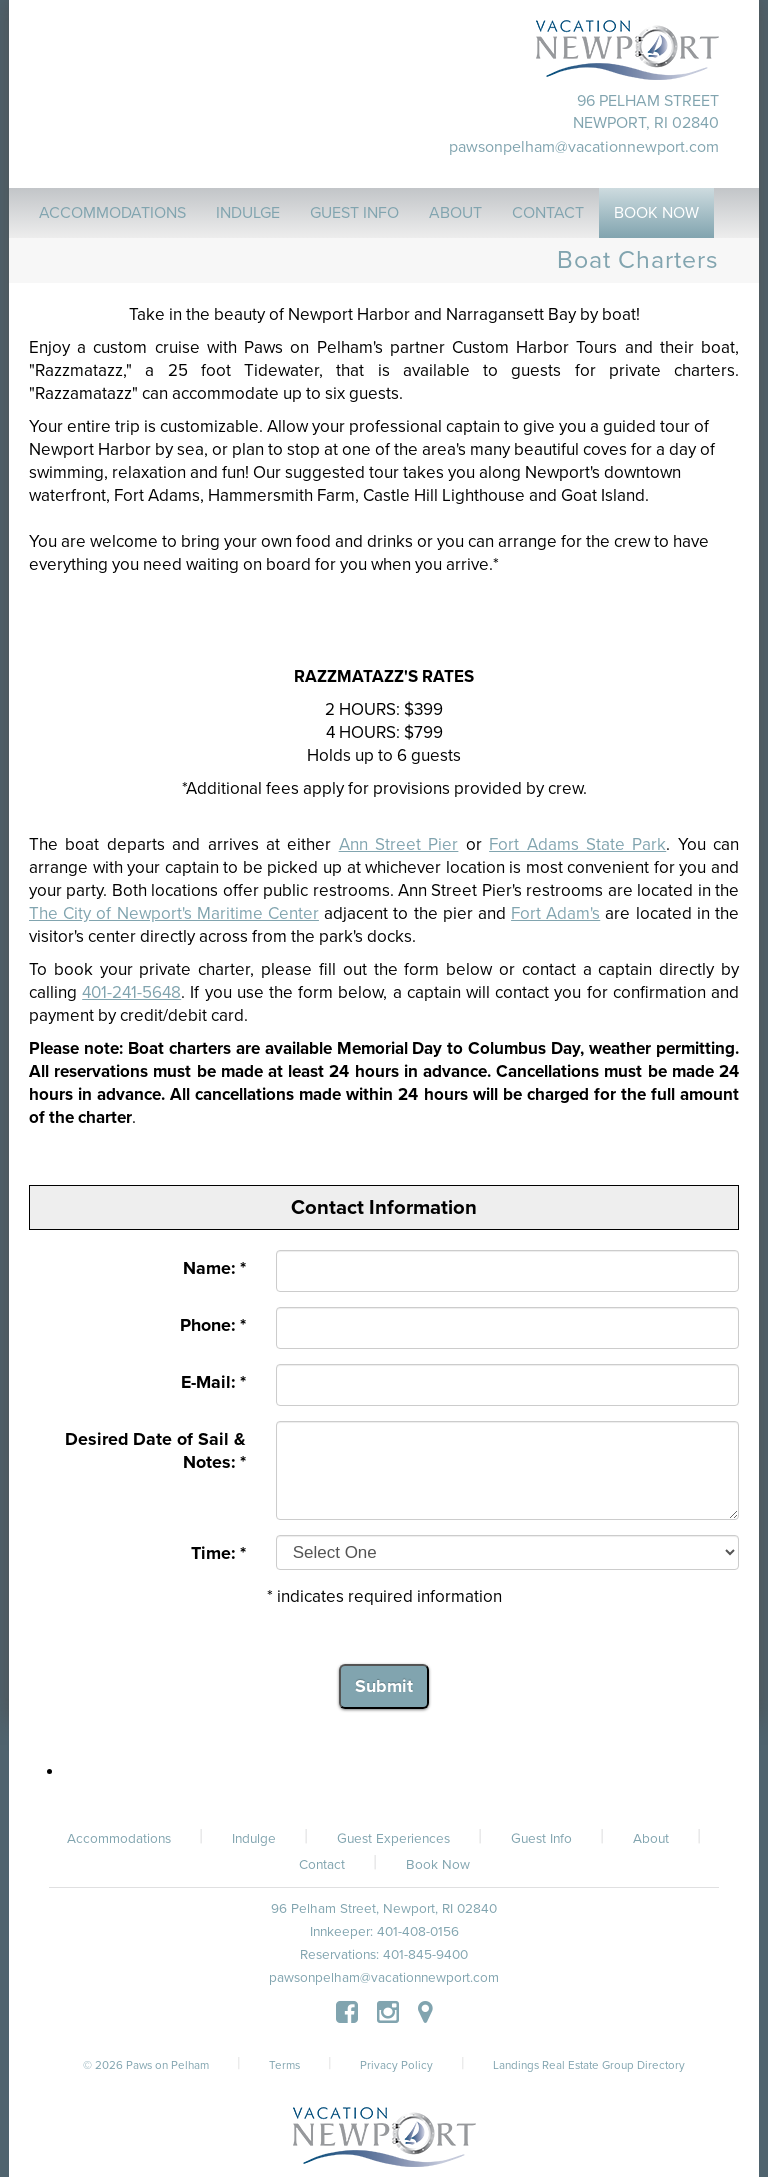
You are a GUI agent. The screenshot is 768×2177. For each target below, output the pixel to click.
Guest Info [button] (354, 213)
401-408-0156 (418, 1932)
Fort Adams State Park (577, 844)
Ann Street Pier (399, 844)
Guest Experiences (393, 1839)
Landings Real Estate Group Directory (589, 2065)
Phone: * (213, 1325)
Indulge (254, 1839)
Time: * (218, 1553)
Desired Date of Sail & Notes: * (155, 1451)
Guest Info (541, 1839)
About (651, 1839)
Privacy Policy (396, 2065)
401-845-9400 (425, 1955)
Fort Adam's (555, 913)
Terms (284, 2065)
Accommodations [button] (112, 213)
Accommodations (119, 1839)
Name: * (214, 1268)
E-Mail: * (213, 1382)
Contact (322, 1865)
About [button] (455, 213)
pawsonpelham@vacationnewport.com (584, 147)
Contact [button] (548, 213)
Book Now (438, 1865)
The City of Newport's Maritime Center (174, 913)
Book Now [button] (656, 213)
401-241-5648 (131, 992)
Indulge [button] (248, 213)
